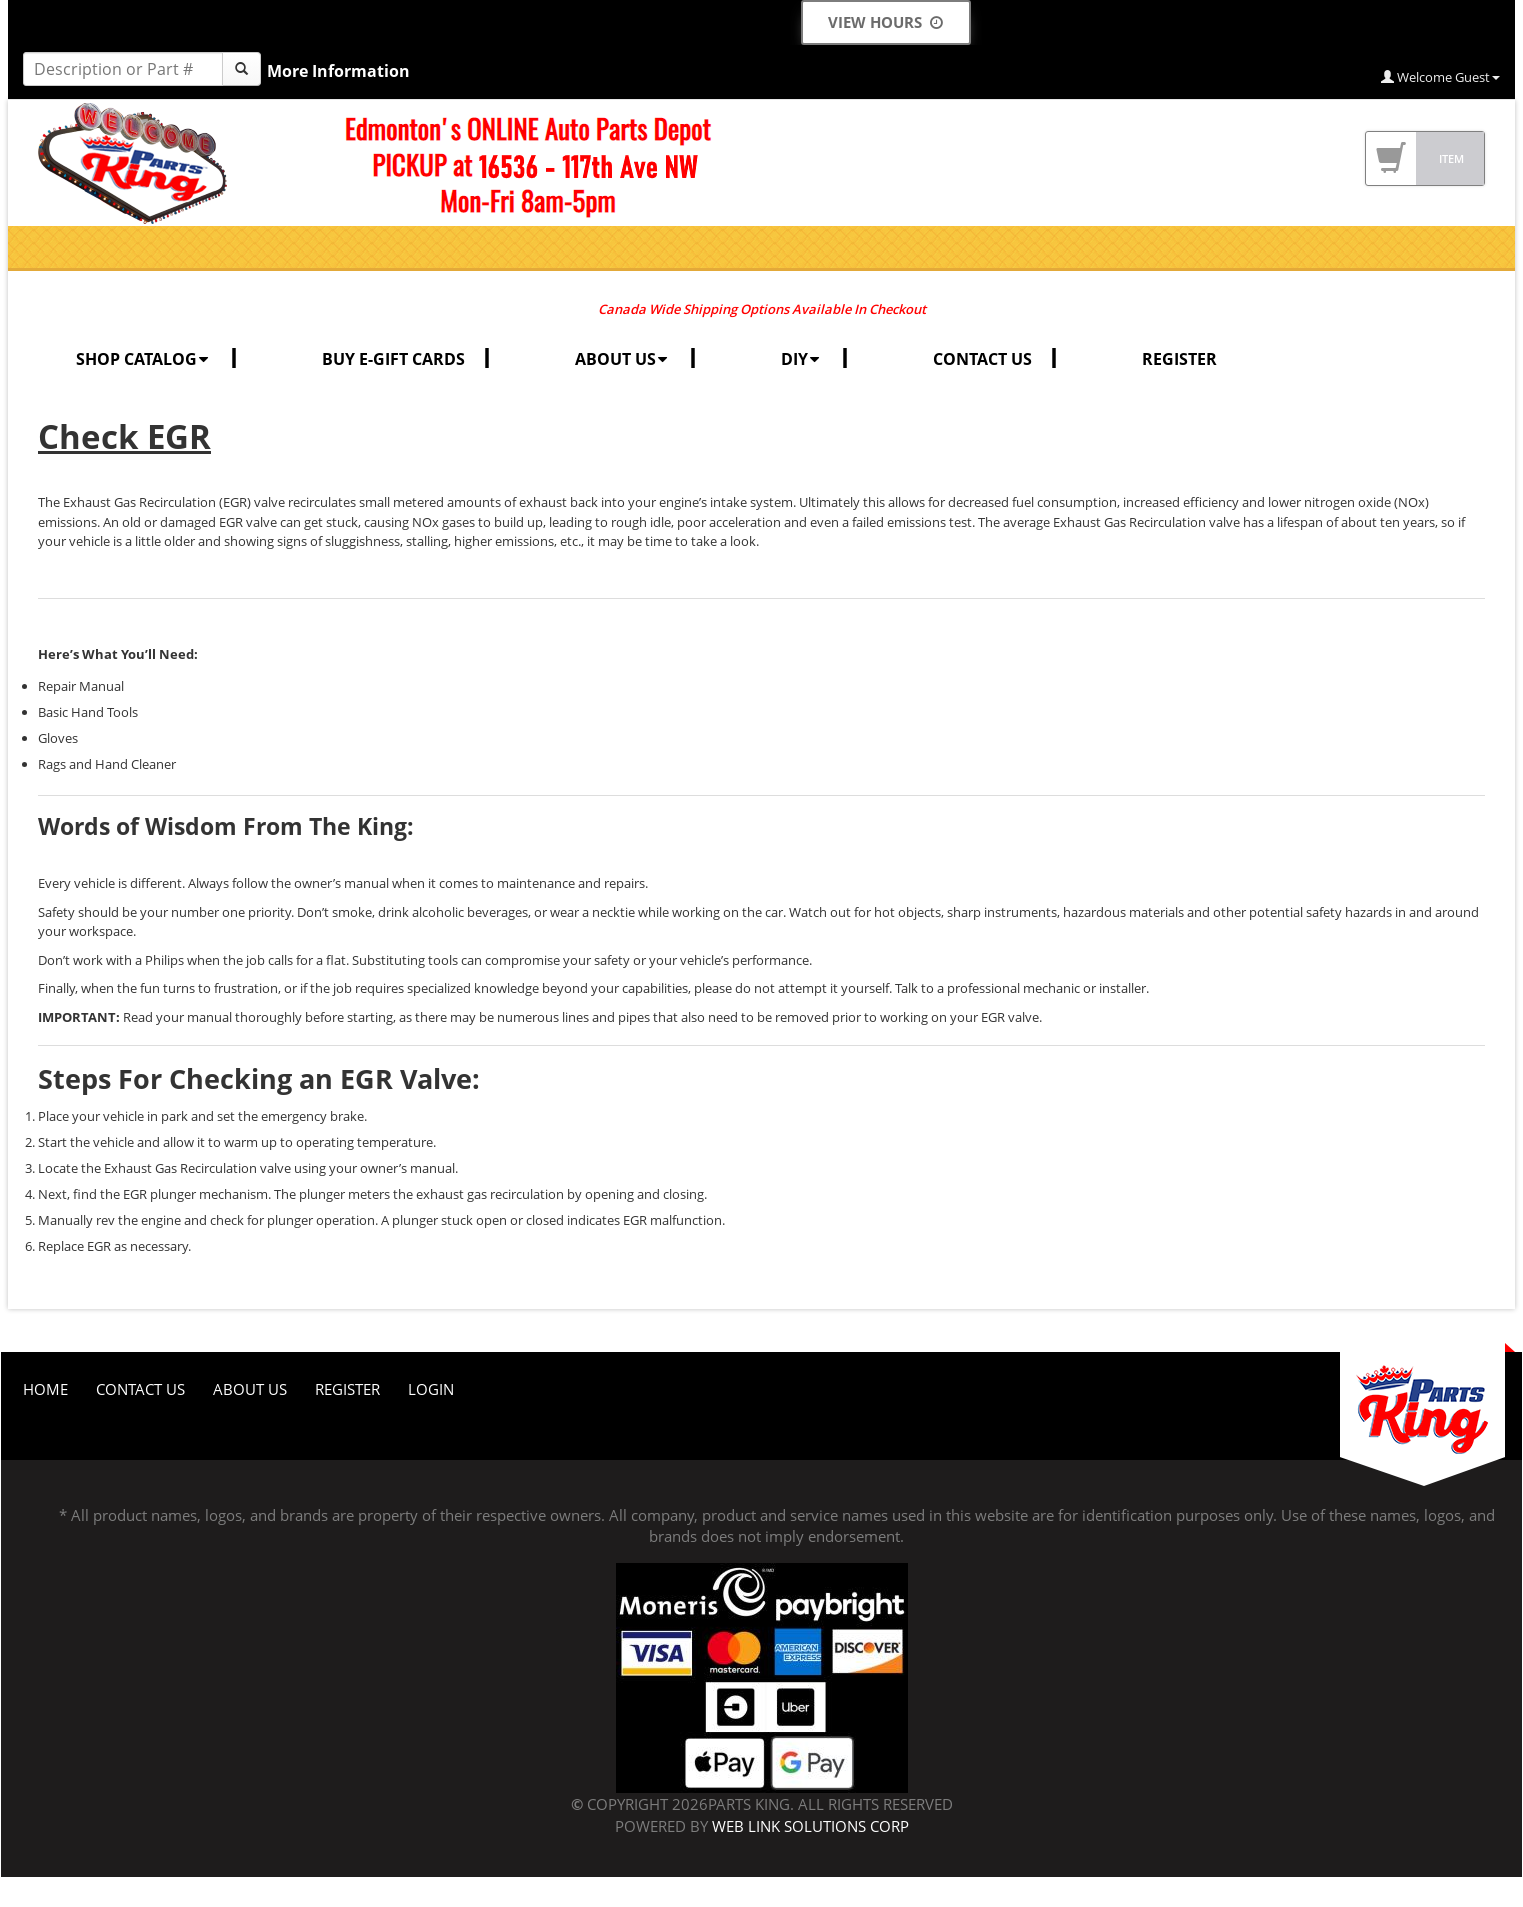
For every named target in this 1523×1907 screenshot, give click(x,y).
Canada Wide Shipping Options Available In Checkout (762, 309)
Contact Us (140, 1389)
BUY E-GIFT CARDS (393, 359)
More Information (338, 71)
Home (45, 1389)
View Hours (885, 22)
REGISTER (1179, 359)
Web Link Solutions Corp (810, 1826)
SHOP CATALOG (144, 359)
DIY (802, 359)
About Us (250, 1389)
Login (431, 1389)
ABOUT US (623, 359)
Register (347, 1389)
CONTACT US (982, 359)
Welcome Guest (1440, 77)
